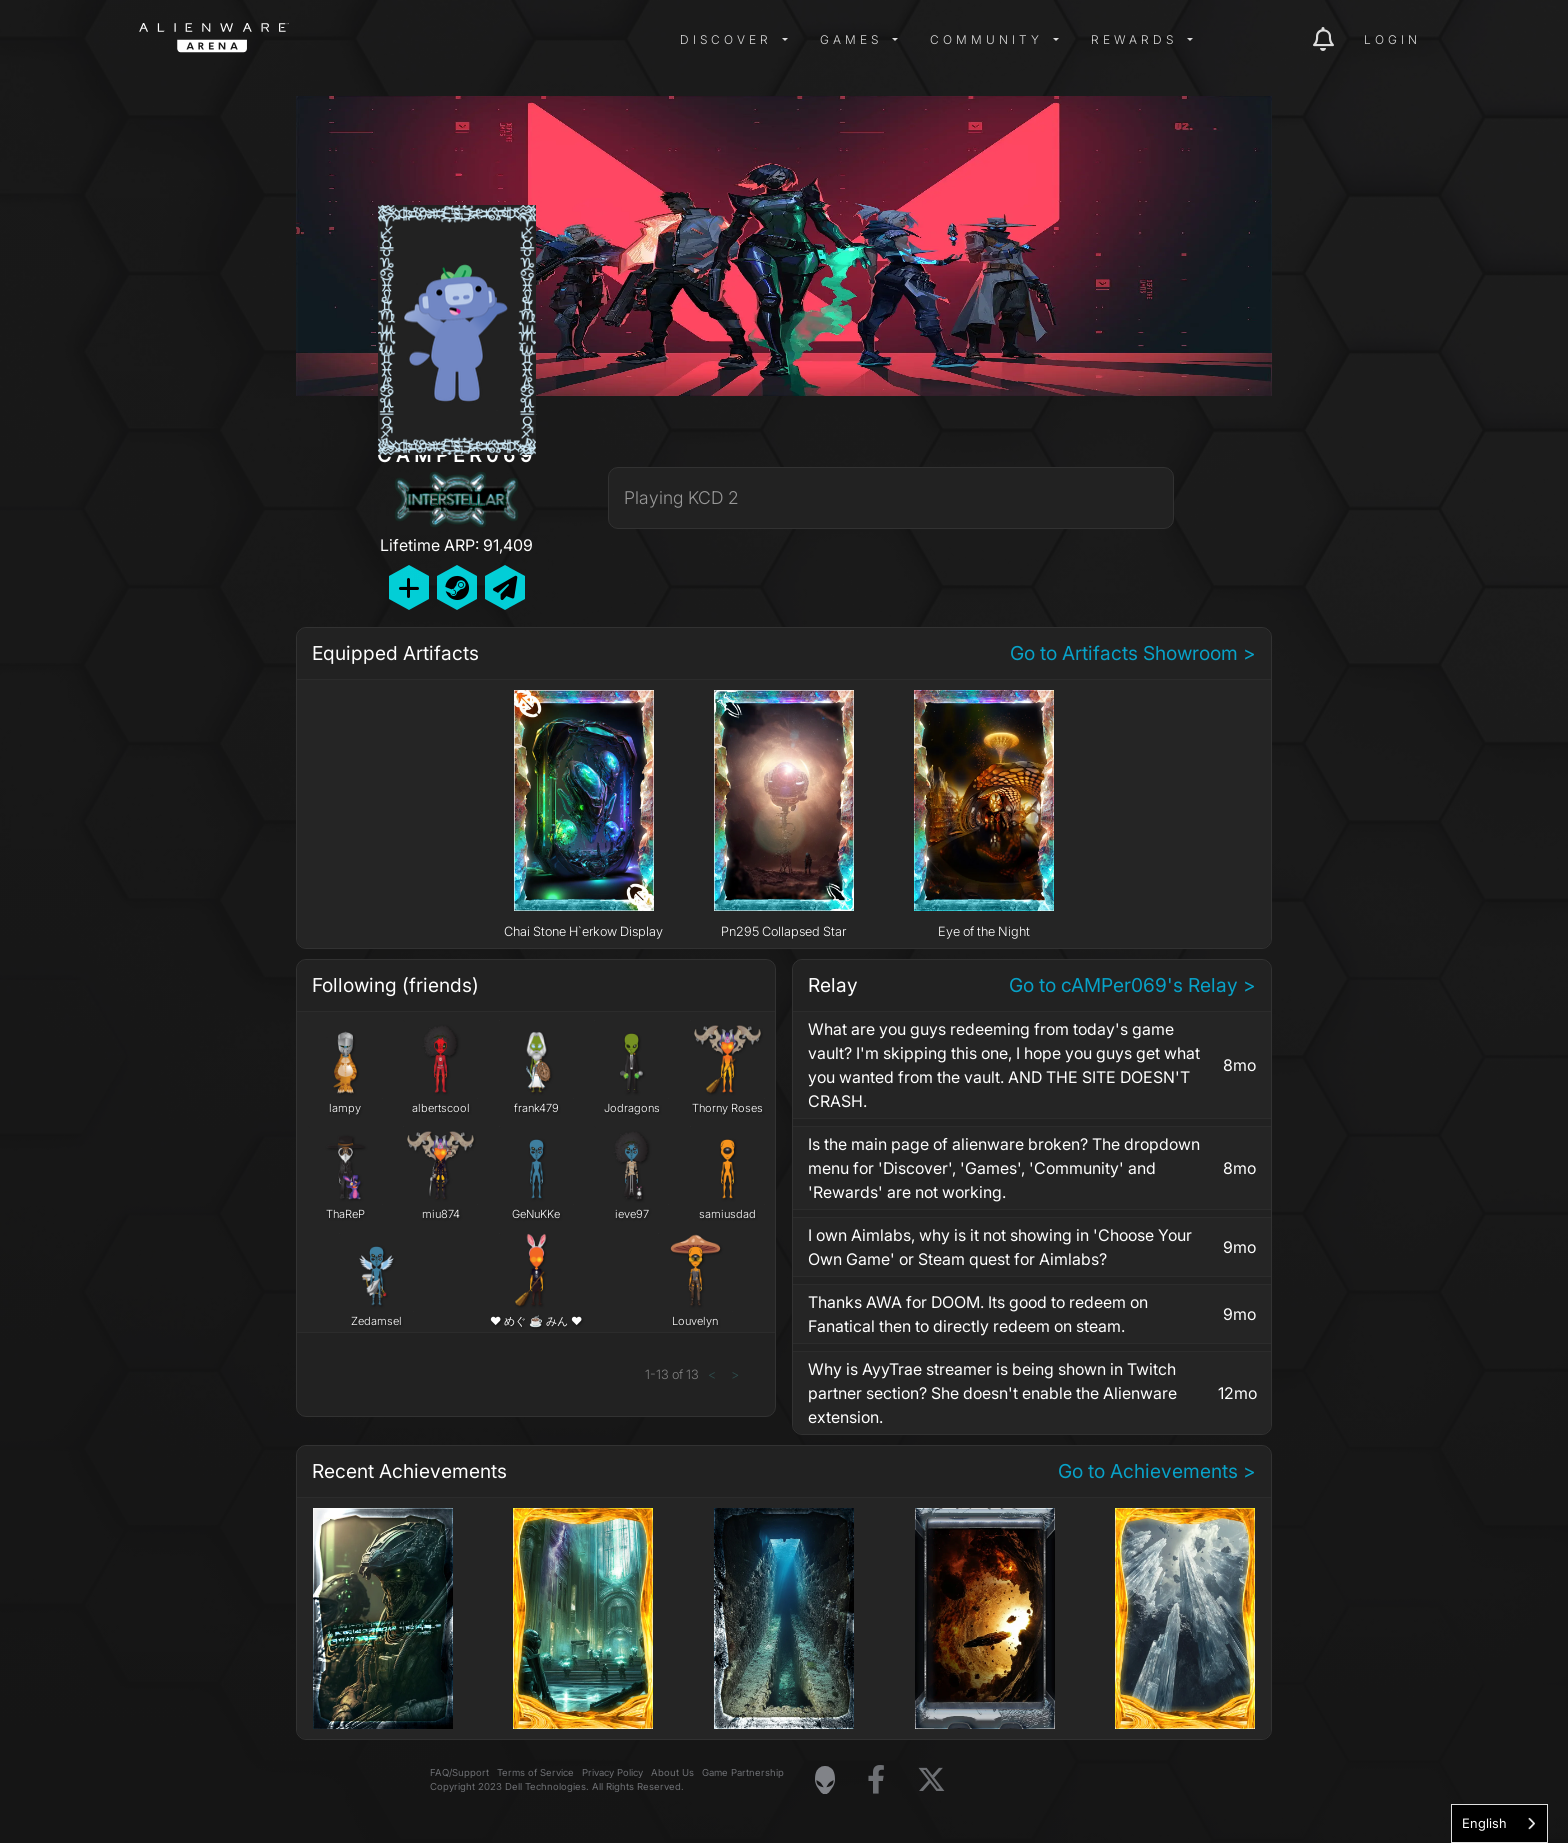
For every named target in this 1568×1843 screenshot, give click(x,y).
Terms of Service (535, 1772)
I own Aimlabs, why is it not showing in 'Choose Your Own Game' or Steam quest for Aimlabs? (1000, 1247)
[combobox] (1499, 1823)
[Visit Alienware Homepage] (825, 1780)
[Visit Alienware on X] (931, 1780)
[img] (459, 40)
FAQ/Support (459, 1772)
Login (1392, 39)
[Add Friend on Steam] (457, 587)
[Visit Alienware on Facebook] (876, 1780)
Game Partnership (743, 1772)
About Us (672, 1772)
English (1484, 1823)
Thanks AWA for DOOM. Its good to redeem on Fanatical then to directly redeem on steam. (978, 1314)
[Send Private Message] (505, 587)
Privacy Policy (612, 1772)
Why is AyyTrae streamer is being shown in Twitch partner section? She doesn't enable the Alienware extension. (992, 1393)
